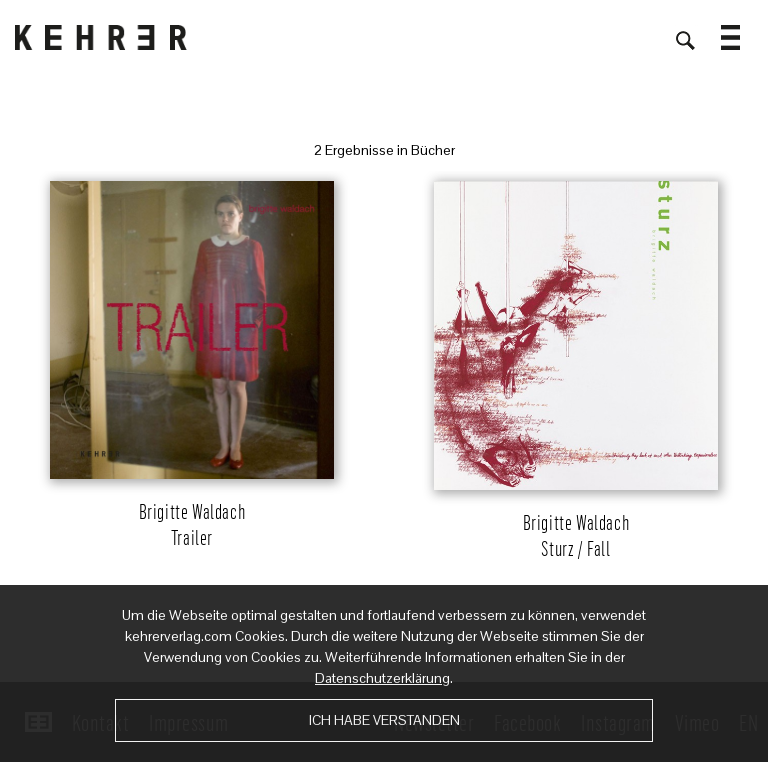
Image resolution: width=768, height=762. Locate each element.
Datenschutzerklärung (382, 678)
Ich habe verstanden (384, 720)
